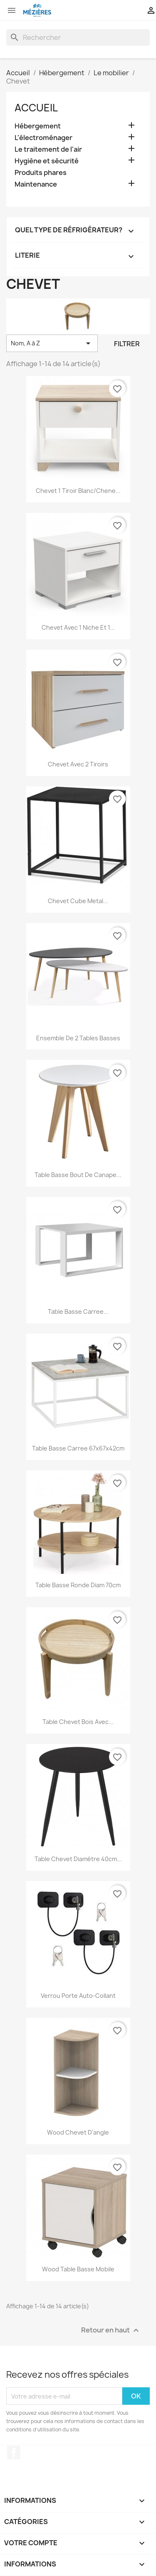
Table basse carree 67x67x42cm (78, 1448)
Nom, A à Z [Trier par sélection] (52, 343)
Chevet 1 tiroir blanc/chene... (78, 491)
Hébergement (38, 126)
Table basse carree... (78, 1311)
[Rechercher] (78, 37)
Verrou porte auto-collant (78, 1996)
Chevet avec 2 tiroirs (78, 764)
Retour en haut (111, 2330)
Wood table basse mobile (78, 2269)
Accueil (36, 108)
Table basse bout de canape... (78, 1175)
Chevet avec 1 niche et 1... (78, 627)
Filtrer (127, 343)
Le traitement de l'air (48, 149)
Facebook (13, 2452)
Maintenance (36, 184)
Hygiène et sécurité (47, 161)
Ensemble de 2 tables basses (78, 1038)
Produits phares (41, 172)
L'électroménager (43, 137)
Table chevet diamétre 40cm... (78, 1859)
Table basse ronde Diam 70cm (78, 1585)
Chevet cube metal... (78, 901)
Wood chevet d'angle (78, 2132)
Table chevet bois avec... (78, 1722)
